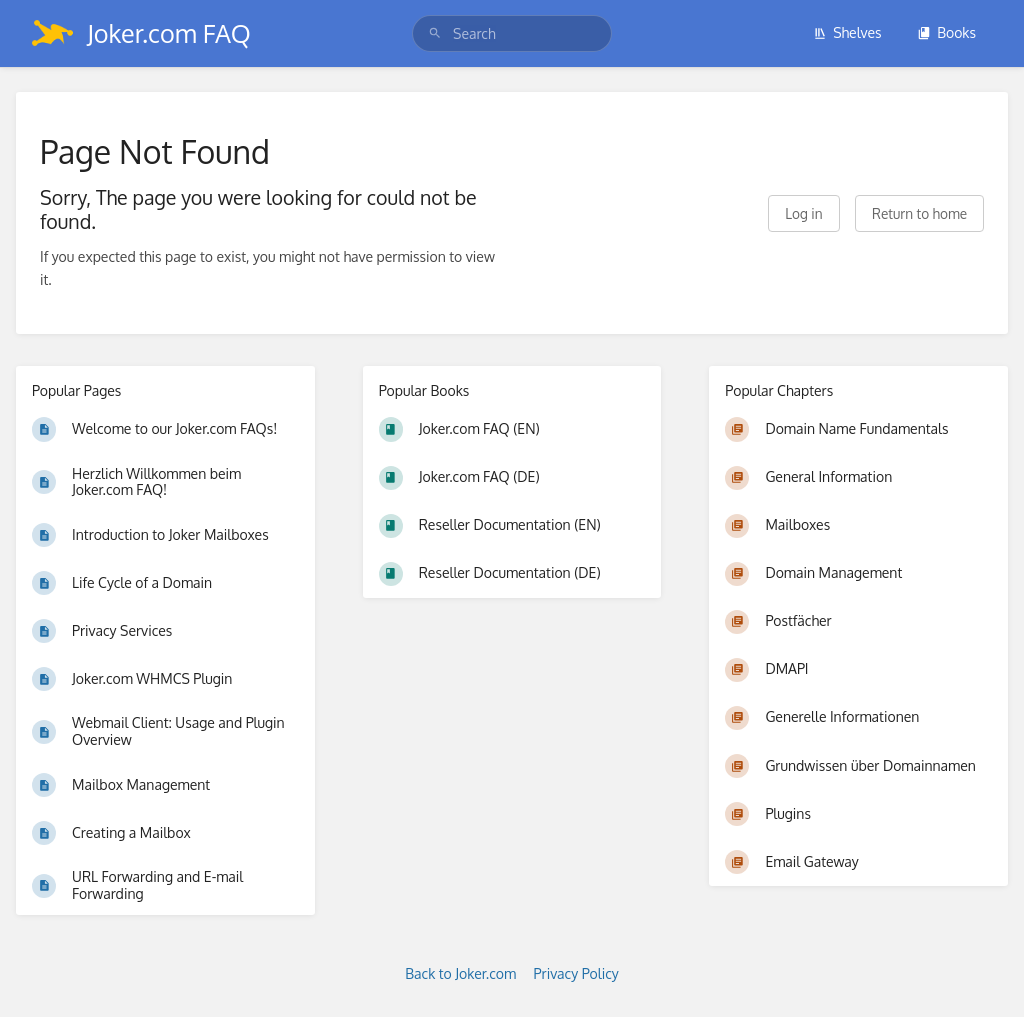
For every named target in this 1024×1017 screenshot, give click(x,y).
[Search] (435, 33)
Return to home (919, 213)
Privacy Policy (576, 973)
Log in (803, 213)
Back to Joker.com (460, 973)
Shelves (847, 32)
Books (946, 32)
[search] (512, 33)
